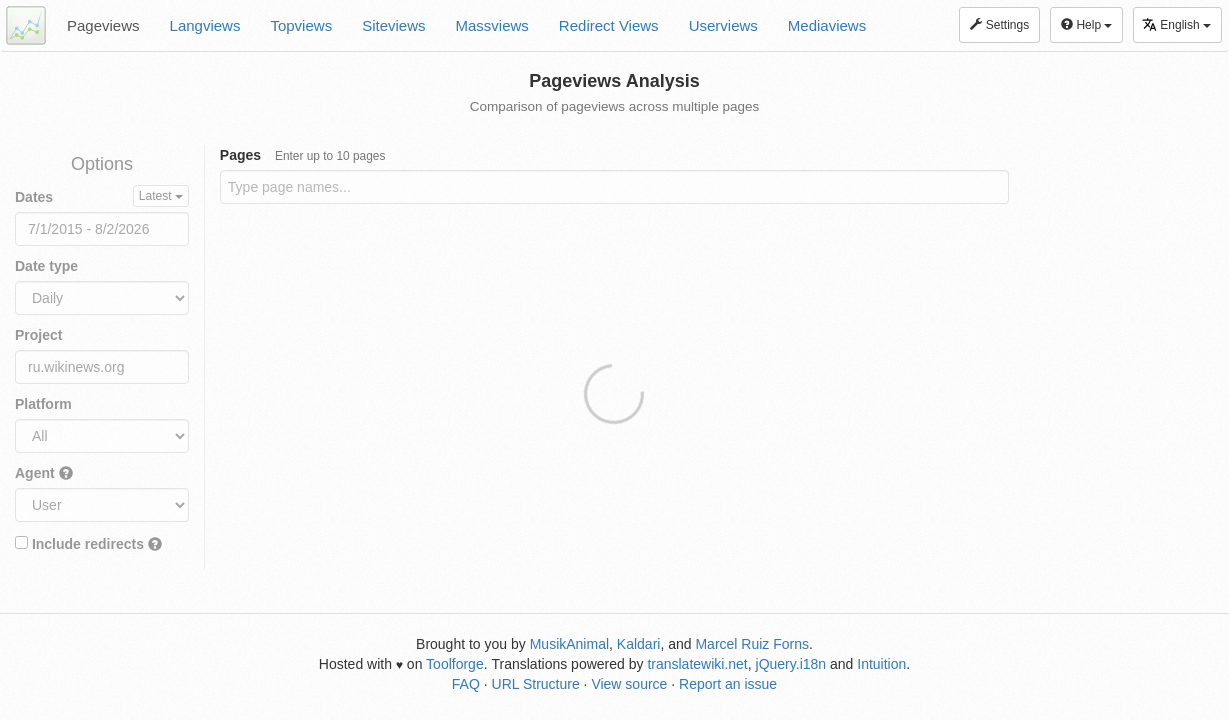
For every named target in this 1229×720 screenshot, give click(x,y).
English (1176, 24)
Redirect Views (609, 25)
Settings (999, 25)
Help (1086, 25)
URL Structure (536, 684)
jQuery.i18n (791, 664)
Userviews (723, 25)
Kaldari (639, 644)
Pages (303, 155)
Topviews (301, 25)
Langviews (205, 25)
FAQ (466, 684)
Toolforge (455, 664)
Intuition (881, 664)
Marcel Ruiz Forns (752, 644)
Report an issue (728, 684)
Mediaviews (827, 25)
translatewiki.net (697, 664)
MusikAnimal (569, 644)
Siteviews (393, 25)
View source (629, 684)
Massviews (492, 25)
